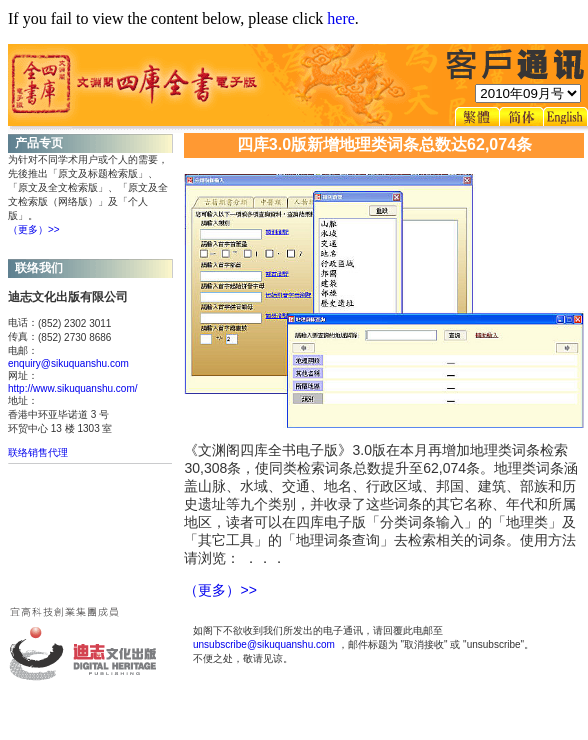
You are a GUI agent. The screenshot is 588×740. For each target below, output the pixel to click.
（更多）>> (34, 229)
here (341, 18)
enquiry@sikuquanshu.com (68, 363)
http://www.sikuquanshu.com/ (73, 388)
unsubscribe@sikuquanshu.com (264, 644)
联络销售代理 (38, 452)
